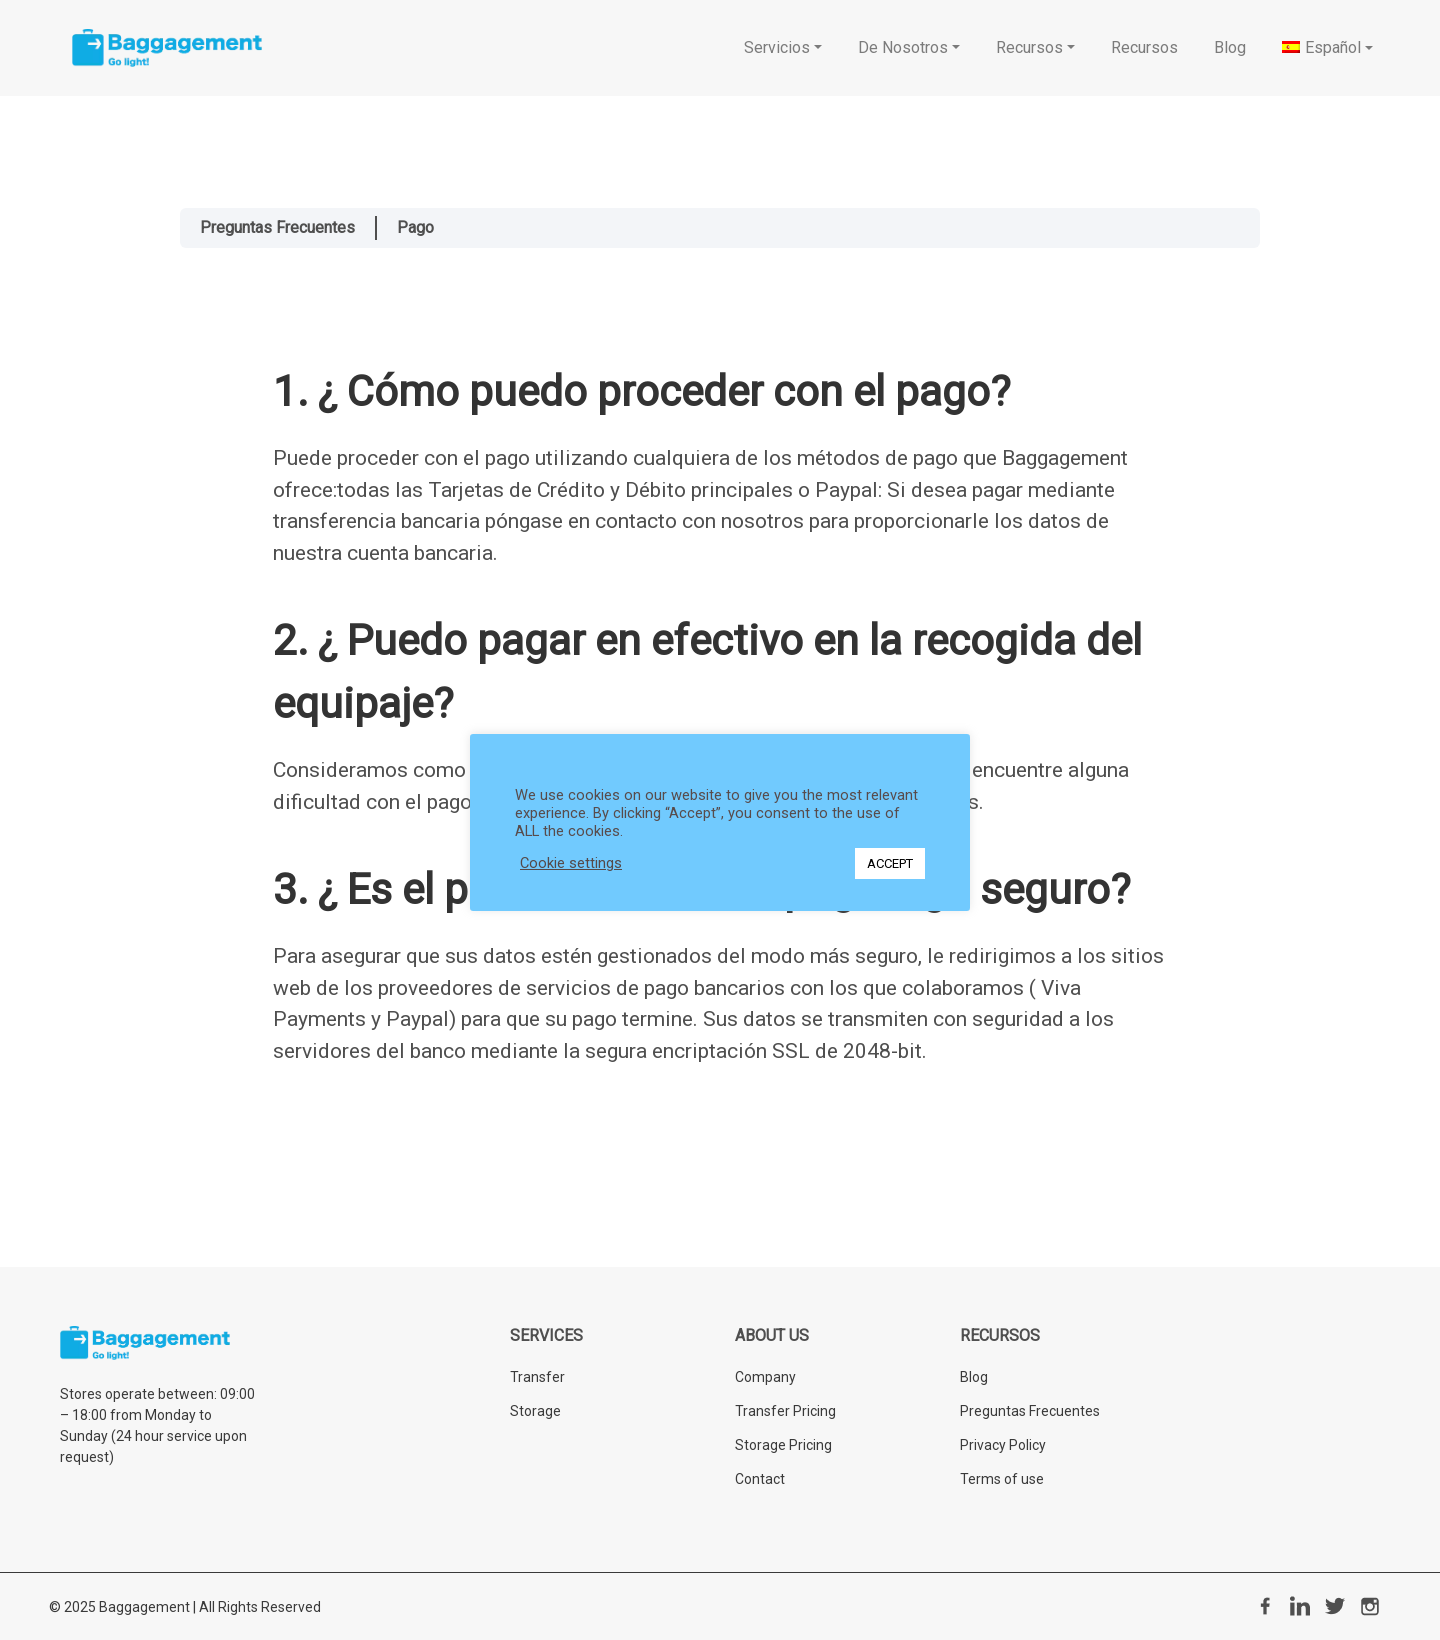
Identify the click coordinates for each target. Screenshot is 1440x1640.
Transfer (537, 1377)
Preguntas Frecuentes (277, 227)
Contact (760, 1479)
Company (765, 1377)
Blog (974, 1377)
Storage (535, 1411)
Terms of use (1002, 1479)
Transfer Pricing (785, 1411)
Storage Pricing (783, 1445)
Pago (415, 227)
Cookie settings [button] (571, 863)
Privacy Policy (1003, 1445)
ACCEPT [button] (890, 863)
